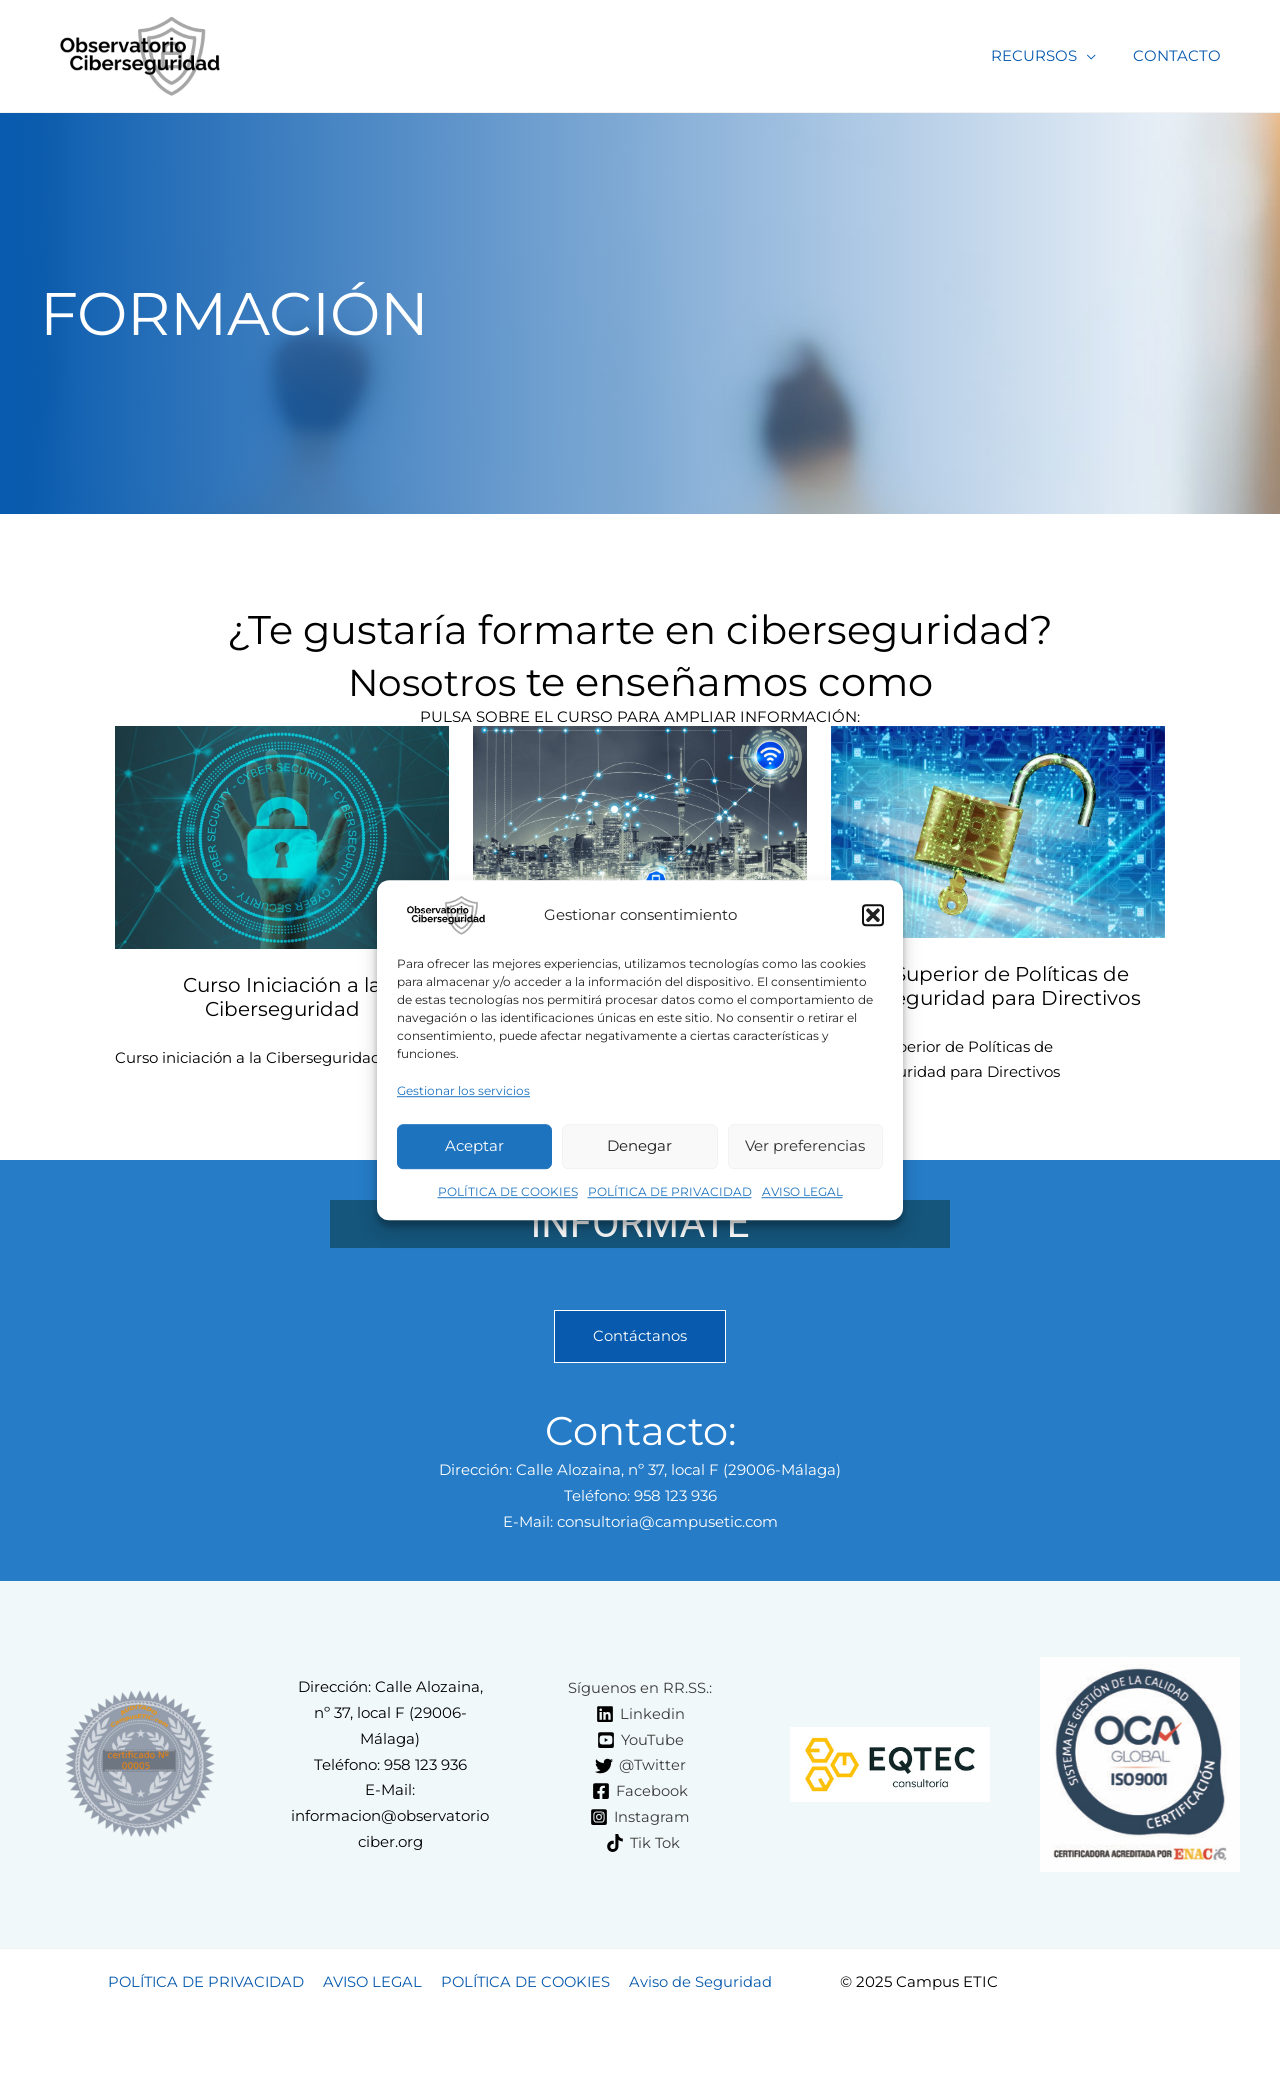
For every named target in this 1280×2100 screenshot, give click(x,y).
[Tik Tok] (643, 1843)
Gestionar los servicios (463, 1090)
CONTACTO (1181, 55)
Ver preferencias (805, 1146)
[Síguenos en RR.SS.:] (637, 1688)
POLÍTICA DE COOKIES (508, 1191)
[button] (873, 915)
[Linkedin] (640, 1714)
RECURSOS (1045, 55)
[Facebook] (640, 1792)
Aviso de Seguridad (702, 1982)
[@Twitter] (640, 1766)
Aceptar (474, 1146)
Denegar (639, 1146)
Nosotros (431, 681)
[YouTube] (640, 1740)
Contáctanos (640, 1336)
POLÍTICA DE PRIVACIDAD (670, 1191)
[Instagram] (640, 1818)
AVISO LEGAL (802, 1191)
